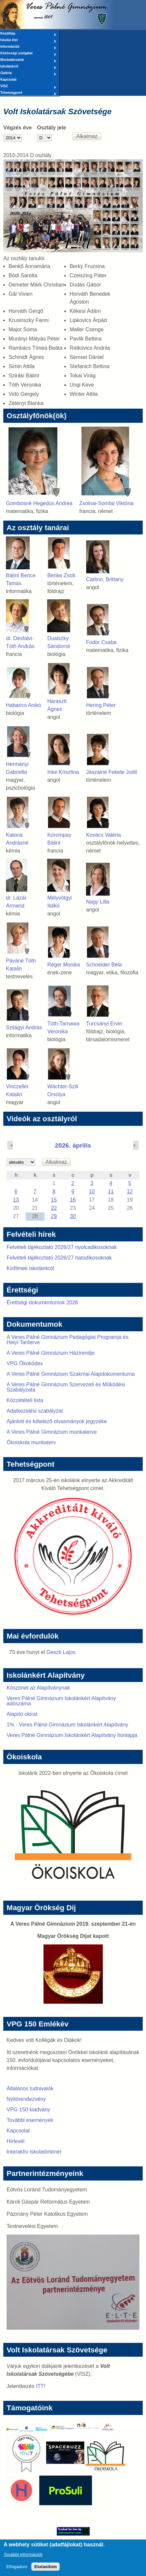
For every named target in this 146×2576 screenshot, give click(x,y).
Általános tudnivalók (30, 2088)
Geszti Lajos (60, 1652)
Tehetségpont (28, 93)
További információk (23, 2557)
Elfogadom (16, 2569)
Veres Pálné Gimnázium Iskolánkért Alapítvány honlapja (72, 1735)
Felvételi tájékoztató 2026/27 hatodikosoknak (59, 1258)
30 (73, 1216)
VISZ (28, 86)
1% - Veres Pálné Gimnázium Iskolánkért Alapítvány (67, 1724)
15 (54, 1200)
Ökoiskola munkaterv (31, 1442)
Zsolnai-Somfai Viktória (106, 503)
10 (92, 1191)
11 (111, 1191)
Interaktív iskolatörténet (34, 2152)
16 (73, 1200)
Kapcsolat (8, 79)
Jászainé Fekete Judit (111, 772)
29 (54, 1216)
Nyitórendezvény (26, 2099)
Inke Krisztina (63, 772)
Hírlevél (15, 2141)
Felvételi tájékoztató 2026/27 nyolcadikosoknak (62, 1247)
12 (130, 1191)
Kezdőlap (28, 34)
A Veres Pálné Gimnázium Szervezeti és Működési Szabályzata (66, 1387)
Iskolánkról (28, 67)
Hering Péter (101, 705)
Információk (28, 47)
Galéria (28, 73)
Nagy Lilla (97, 902)
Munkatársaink (28, 60)
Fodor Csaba (101, 642)
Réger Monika (63, 964)
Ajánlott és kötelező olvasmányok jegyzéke (57, 1421)
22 (54, 1208)
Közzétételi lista (25, 1400)
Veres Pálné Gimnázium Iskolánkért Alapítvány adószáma (61, 1700)
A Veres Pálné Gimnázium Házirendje (51, 1353)
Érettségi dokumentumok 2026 (42, 1302)
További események (30, 2120)
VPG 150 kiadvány (28, 2109)
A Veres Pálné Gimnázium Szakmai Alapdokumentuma (71, 1374)
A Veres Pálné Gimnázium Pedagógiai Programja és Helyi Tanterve (68, 1339)
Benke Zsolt (61, 575)
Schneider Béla (104, 964)
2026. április (73, 1145)
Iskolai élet (28, 40)
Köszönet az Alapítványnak (38, 1688)
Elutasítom (45, 2569)
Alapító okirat (22, 1714)
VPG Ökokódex (25, 1363)
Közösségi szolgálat (28, 53)
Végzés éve (17, 127)
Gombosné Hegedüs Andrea (39, 503)
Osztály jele (51, 127)
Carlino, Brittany (105, 579)
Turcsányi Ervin (104, 1023)
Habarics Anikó (23, 705)
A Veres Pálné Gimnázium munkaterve (52, 1432)
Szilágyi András (24, 1027)
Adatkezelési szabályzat (35, 1411)
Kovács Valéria (103, 835)
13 (16, 1200)
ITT (40, 2386)
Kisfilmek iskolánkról (30, 1268)
